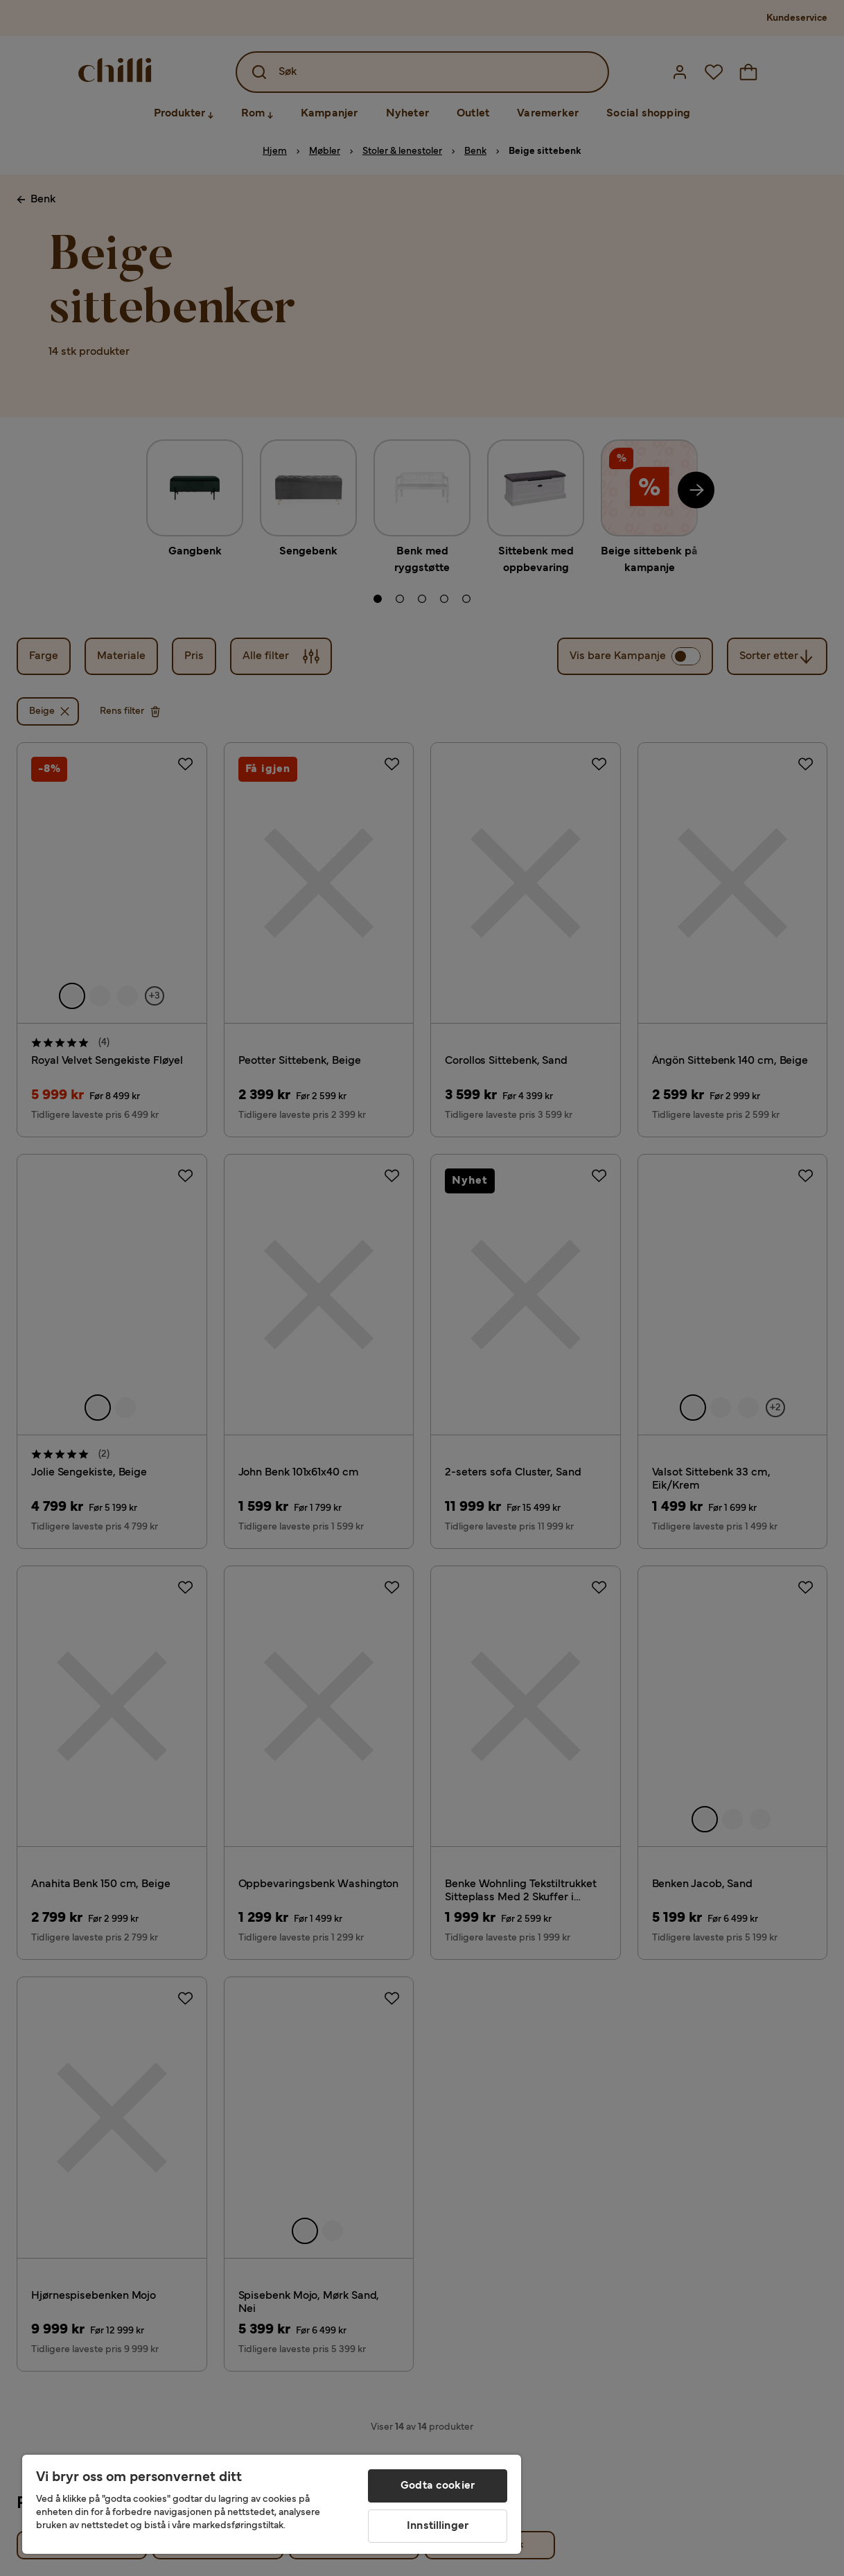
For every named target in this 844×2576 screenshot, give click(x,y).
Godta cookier (438, 2486)
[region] (271, 2504)
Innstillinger (437, 2526)
